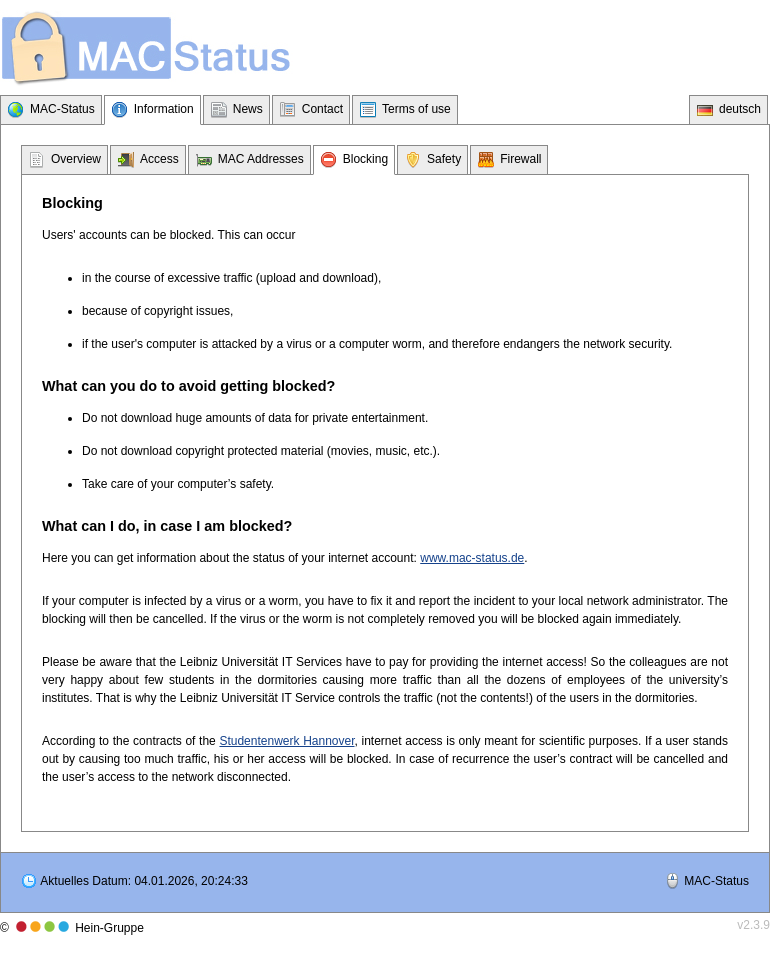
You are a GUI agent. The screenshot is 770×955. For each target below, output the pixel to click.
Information (164, 109)
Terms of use (416, 109)
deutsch (740, 109)
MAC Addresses (261, 159)
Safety (444, 159)
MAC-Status (62, 109)
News (248, 109)
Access (159, 159)
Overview (76, 159)
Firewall (520, 159)
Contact (322, 109)
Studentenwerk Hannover (286, 741)
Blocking (365, 159)
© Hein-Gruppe (72, 928)
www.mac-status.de (472, 558)
